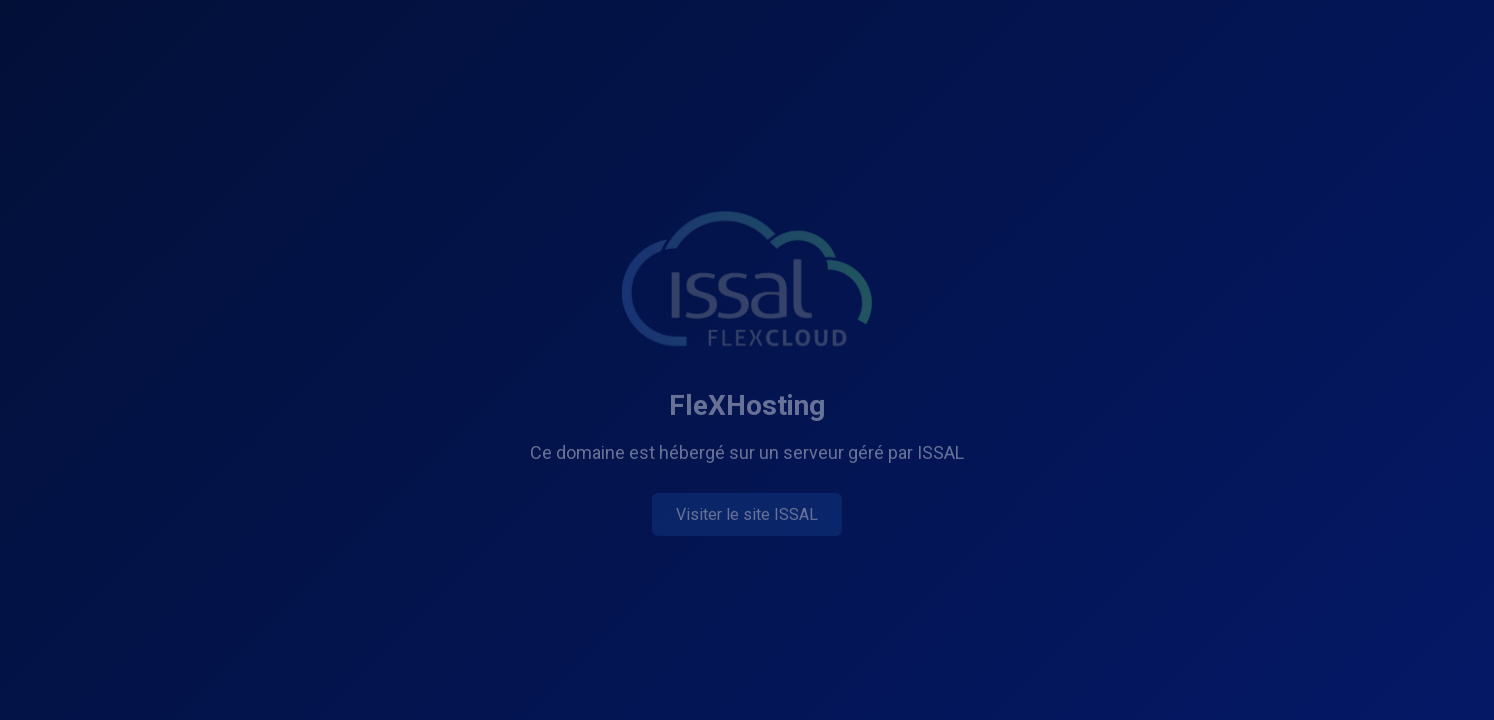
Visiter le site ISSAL (747, 515)
